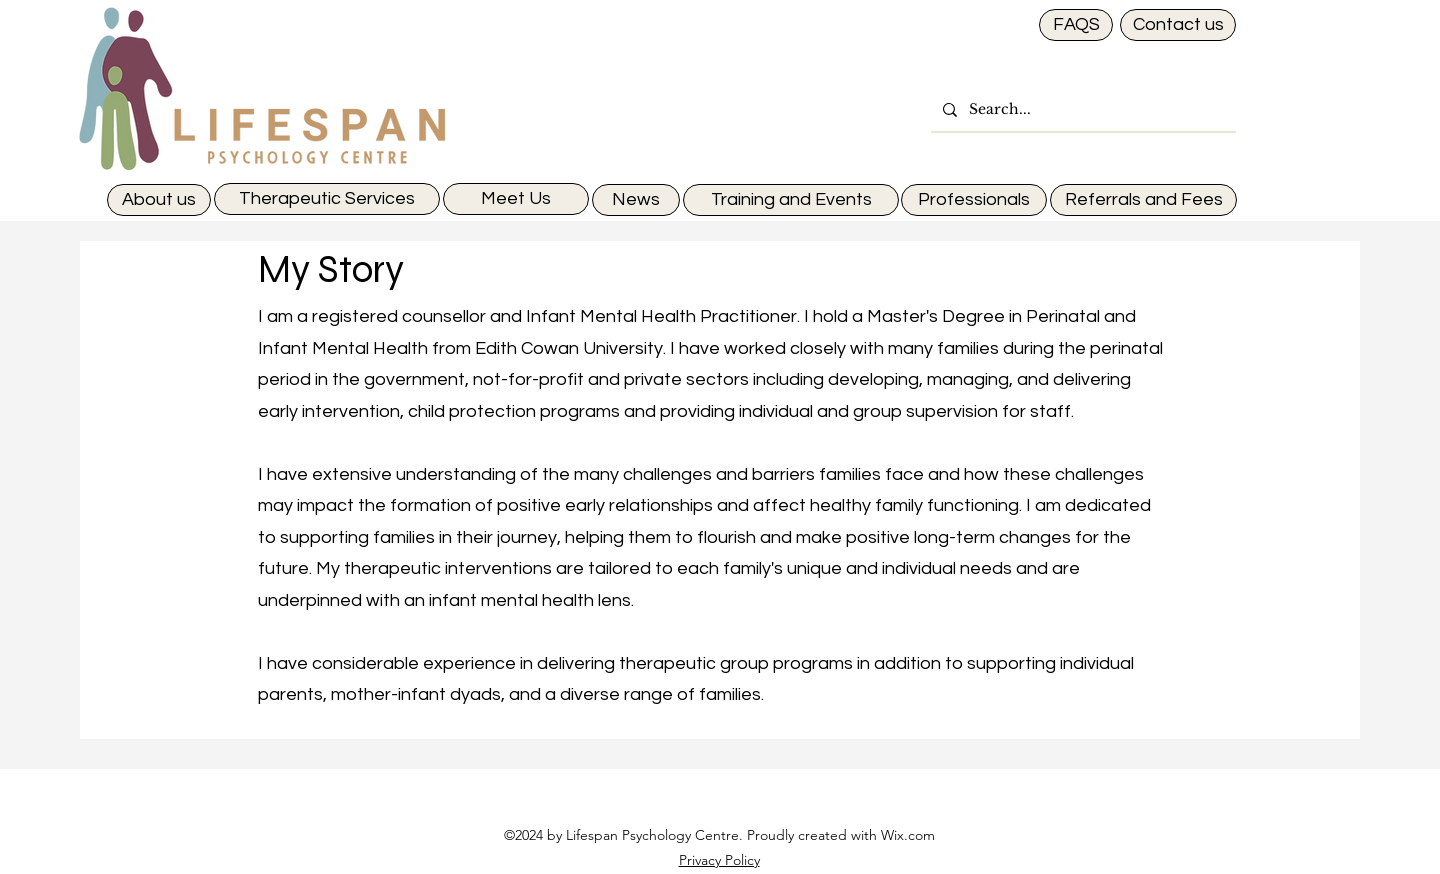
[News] (636, 200)
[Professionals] (974, 200)
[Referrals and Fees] (1143, 200)
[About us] (159, 200)
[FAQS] (1076, 25)
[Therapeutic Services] (327, 199)
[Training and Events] (791, 200)
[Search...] (1081, 109)
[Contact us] (1178, 25)
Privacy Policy (719, 860)
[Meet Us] (516, 199)
